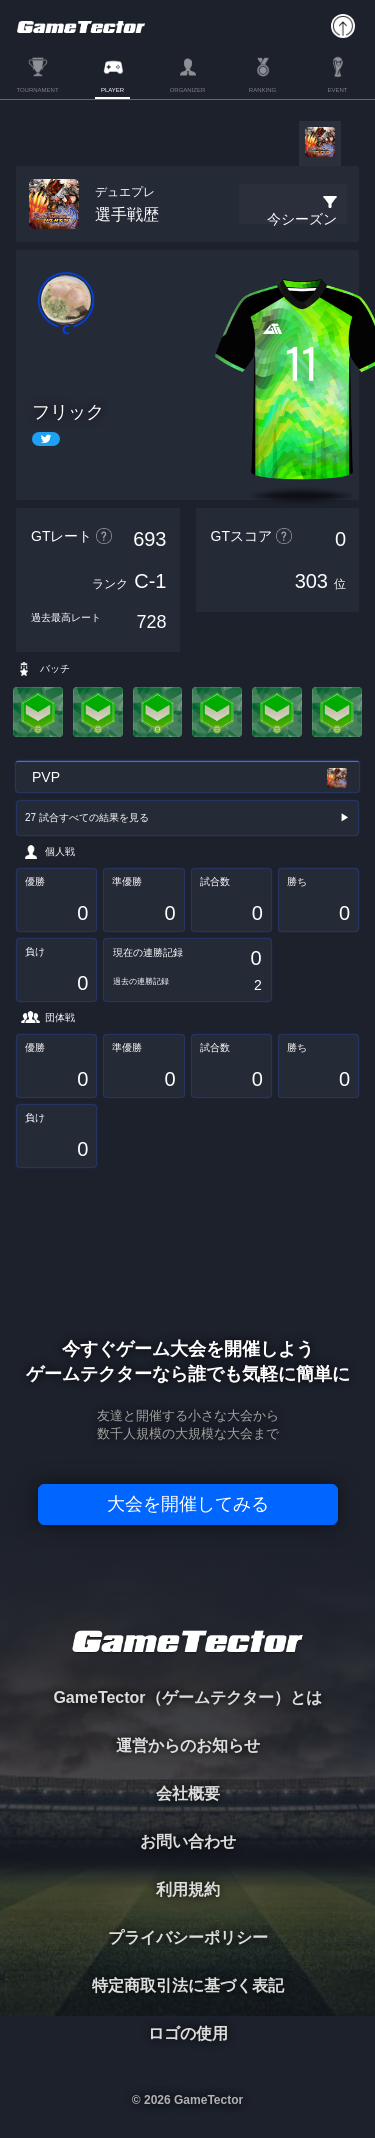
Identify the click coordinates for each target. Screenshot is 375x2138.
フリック (68, 412)
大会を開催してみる (188, 1504)
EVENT (337, 90)
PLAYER (112, 90)
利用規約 (188, 1889)
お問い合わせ (188, 1841)
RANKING (262, 90)
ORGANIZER (188, 90)
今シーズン (302, 219)
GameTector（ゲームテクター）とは (187, 1697)
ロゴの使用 (188, 2033)
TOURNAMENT (37, 90)
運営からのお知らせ (188, 1745)
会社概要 (188, 1793)
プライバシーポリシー (188, 1937)
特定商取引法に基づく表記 (188, 1985)
